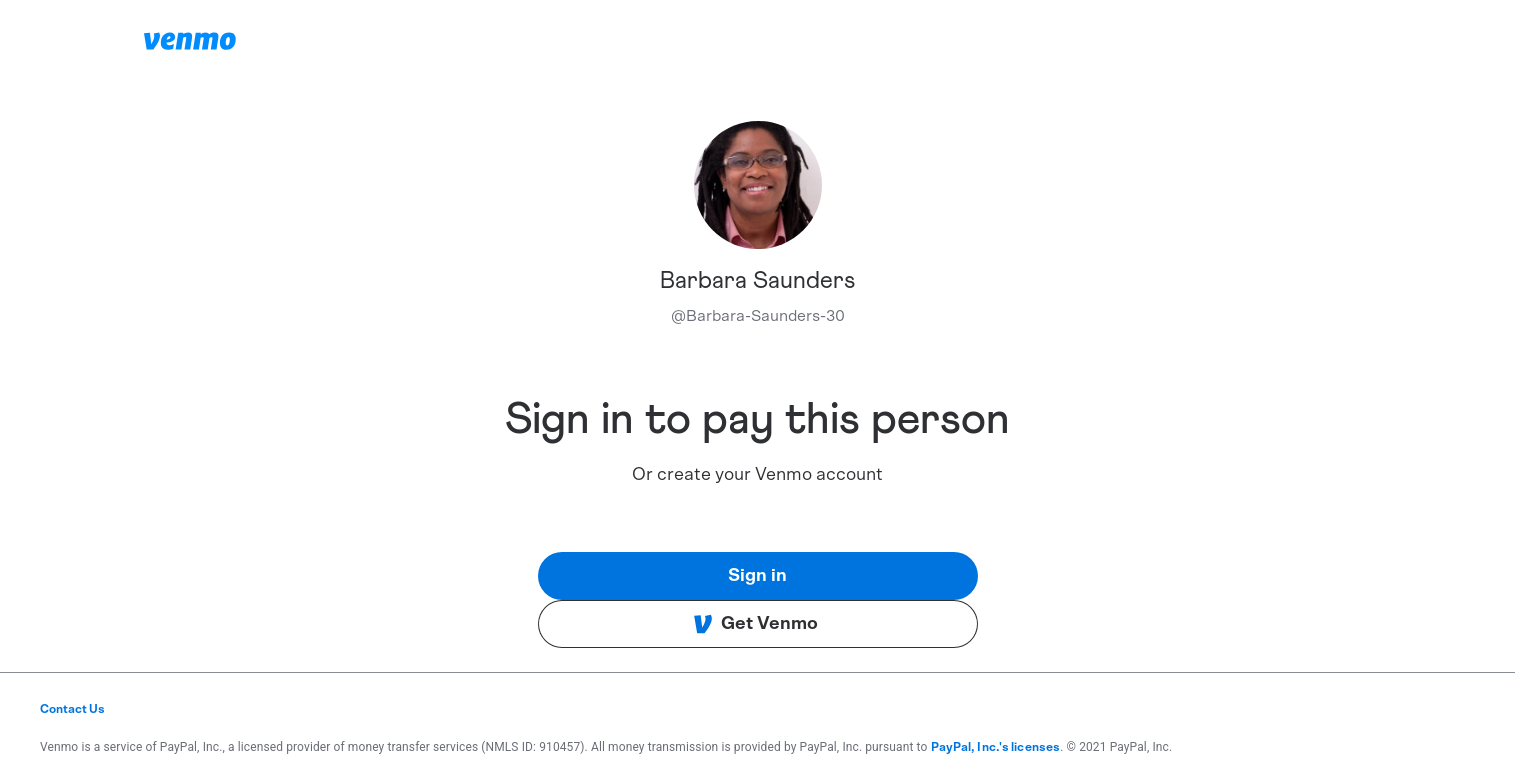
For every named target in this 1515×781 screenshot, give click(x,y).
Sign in (757, 576)
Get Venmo (755, 624)
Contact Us (72, 709)
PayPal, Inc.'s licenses (996, 747)
